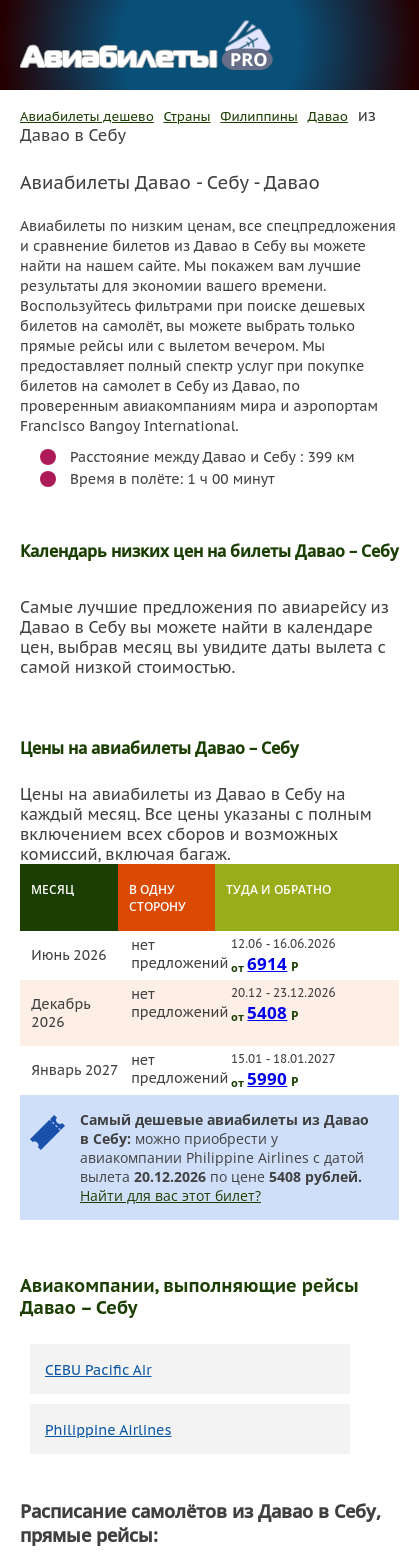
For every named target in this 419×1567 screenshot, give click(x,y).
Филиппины (259, 116)
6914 (267, 963)
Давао (328, 116)
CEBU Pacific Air (98, 1370)
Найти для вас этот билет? (170, 1195)
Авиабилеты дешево (87, 116)
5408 (267, 1012)
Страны (187, 116)
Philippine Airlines (108, 1430)
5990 (267, 1078)
